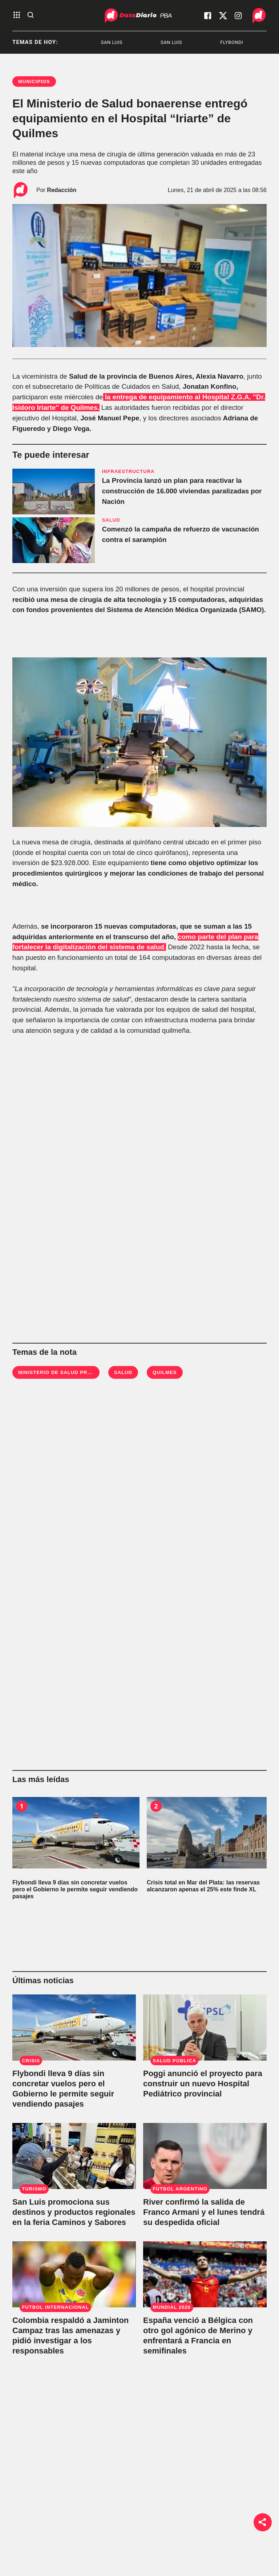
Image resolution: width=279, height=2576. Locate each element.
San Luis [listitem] (136, 42)
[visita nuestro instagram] (238, 15)
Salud (123, 1372)
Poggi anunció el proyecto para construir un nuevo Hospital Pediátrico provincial (202, 2083)
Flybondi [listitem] (257, 42)
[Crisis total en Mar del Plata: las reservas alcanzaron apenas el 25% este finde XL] (210, 1832)
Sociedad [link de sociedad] (92, 2529)
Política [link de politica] (89, 2511)
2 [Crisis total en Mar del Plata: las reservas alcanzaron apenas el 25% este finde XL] (156, 1806)
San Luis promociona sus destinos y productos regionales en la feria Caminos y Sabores (74, 2212)
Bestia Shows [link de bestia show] (97, 2546)
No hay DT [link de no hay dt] (93, 2564)
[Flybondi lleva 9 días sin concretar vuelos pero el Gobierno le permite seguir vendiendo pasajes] (76, 1832)
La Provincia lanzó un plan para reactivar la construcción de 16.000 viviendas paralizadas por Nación (182, 491)
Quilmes (165, 1372)
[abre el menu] (16, 15)
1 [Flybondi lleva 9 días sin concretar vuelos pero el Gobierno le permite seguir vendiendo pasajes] (21, 1806)
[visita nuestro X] (223, 15)
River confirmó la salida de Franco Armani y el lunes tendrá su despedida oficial (203, 2212)
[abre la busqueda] (30, 15)
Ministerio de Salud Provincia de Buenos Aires (89, 1372)
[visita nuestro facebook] (208, 15)
